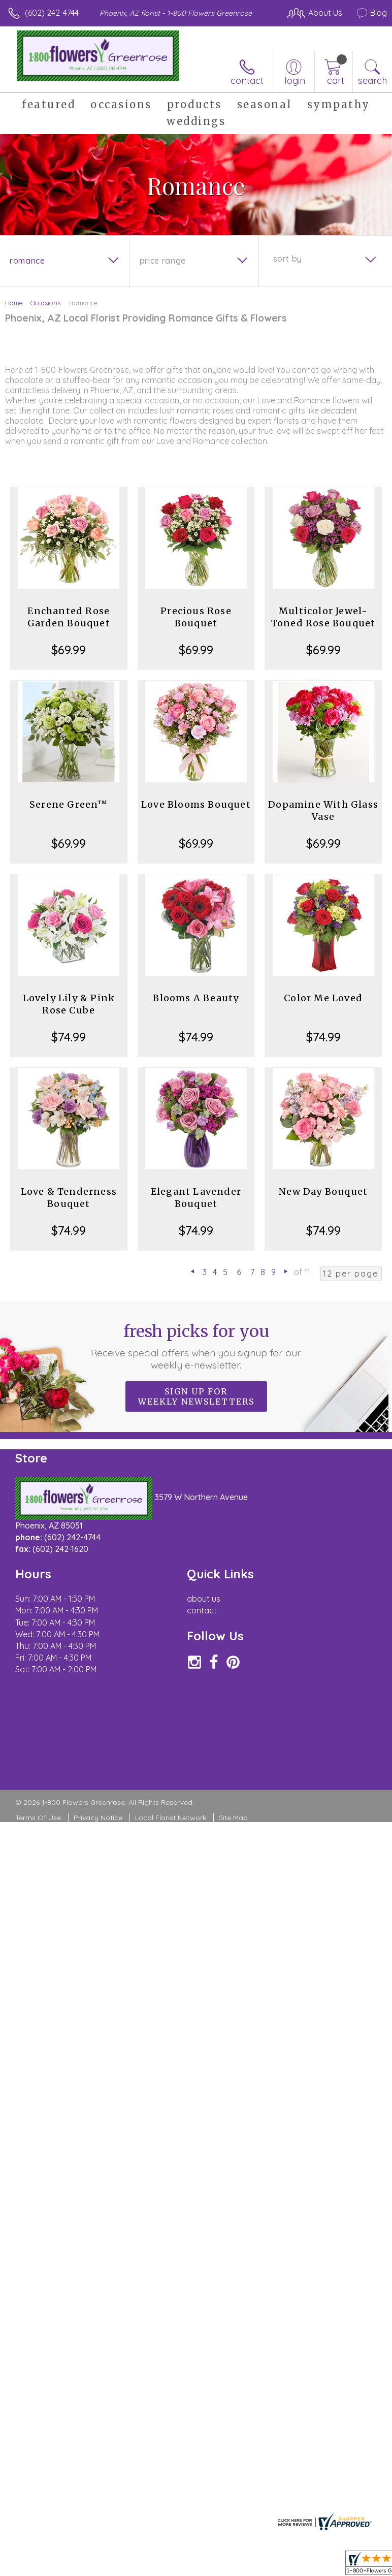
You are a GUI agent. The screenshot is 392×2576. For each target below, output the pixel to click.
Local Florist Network (170, 1817)
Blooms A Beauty (196, 998)
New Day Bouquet (323, 1191)
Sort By (287, 258)
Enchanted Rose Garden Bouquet (68, 617)
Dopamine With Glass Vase (323, 810)
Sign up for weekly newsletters (196, 1396)
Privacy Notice (98, 1817)
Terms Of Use (38, 1817)
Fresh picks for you (196, 1346)
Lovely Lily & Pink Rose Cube (69, 1004)
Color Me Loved (323, 998)
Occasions (45, 303)
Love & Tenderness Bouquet (69, 1198)
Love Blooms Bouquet (196, 804)
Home (14, 303)
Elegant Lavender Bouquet (196, 1198)
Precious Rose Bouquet (196, 617)
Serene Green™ (68, 804)
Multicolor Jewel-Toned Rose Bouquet (323, 617)
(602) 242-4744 (52, 13)
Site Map (233, 1817)
